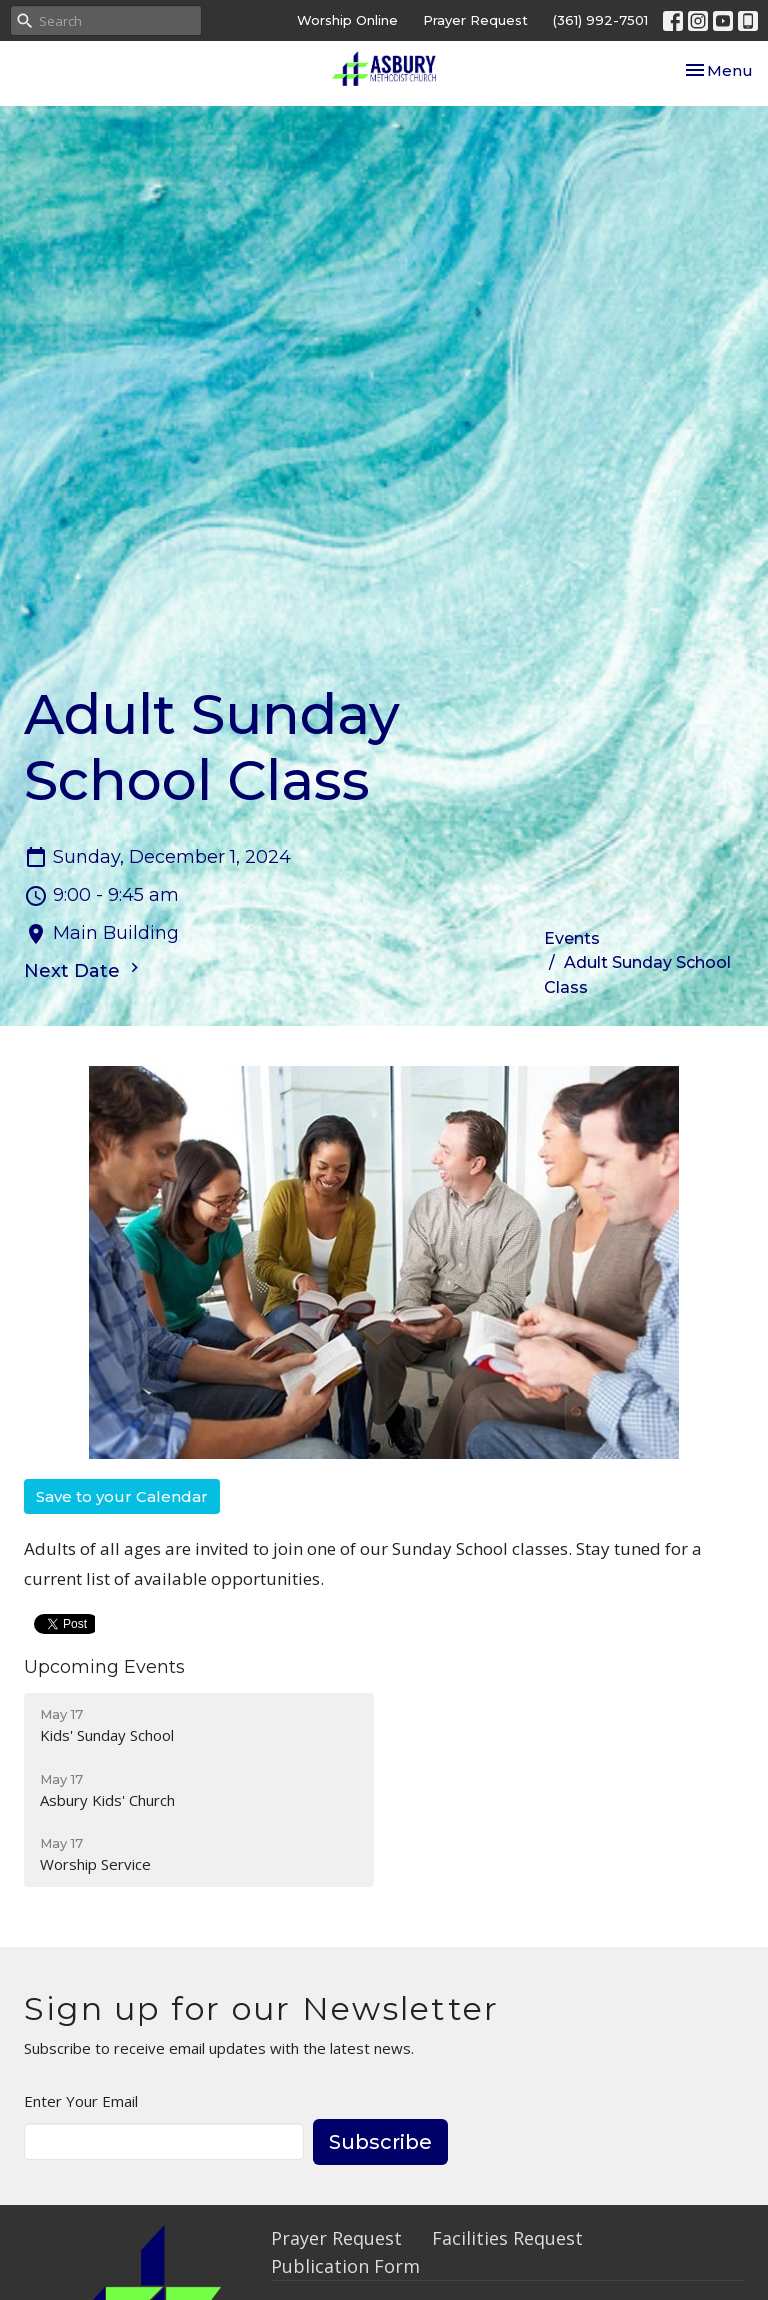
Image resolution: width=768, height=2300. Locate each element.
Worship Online (347, 20)
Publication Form (345, 2266)
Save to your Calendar (122, 1496)
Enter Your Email (81, 2101)
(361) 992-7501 (600, 20)
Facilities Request (507, 2238)
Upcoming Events (104, 1667)
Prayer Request (475, 20)
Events (572, 938)
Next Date (84, 970)
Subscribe (380, 2142)
